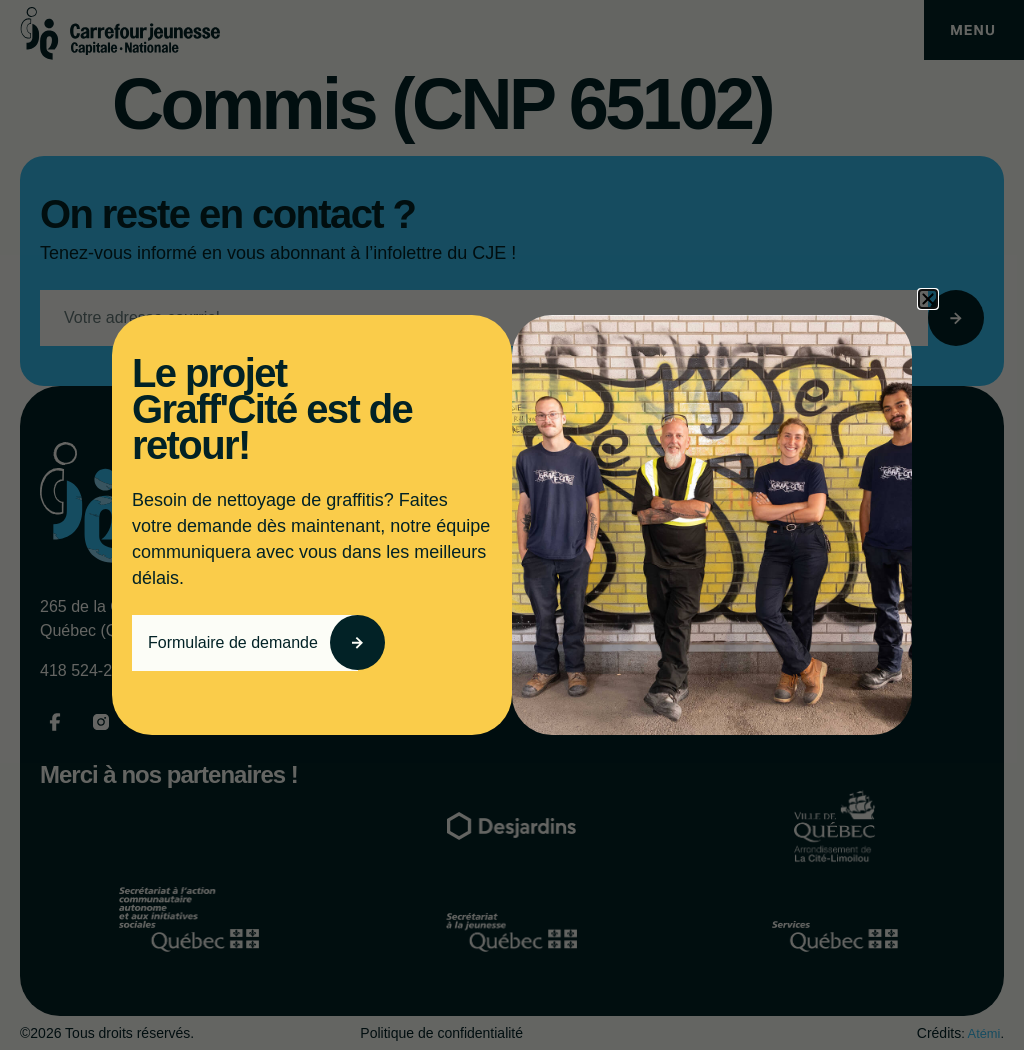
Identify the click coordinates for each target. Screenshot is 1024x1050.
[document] (512, 525)
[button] (928, 299)
